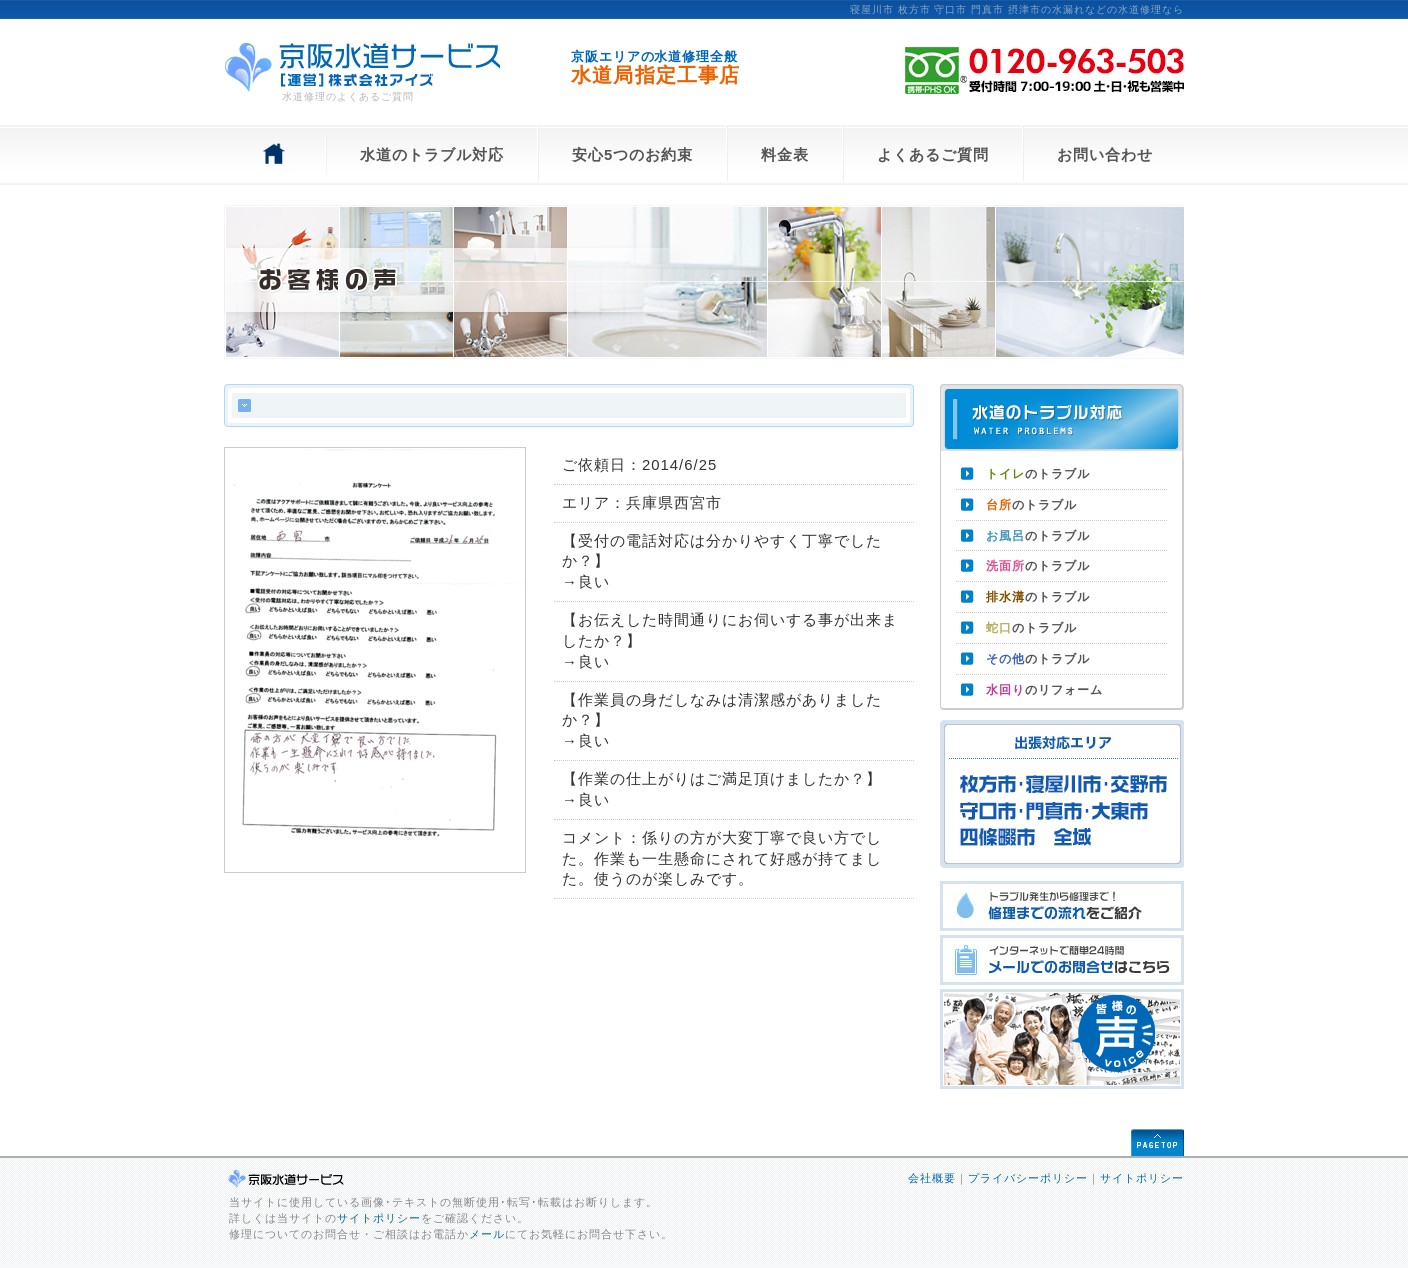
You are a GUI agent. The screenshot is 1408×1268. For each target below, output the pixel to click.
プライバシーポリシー (1028, 1178)
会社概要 (932, 1178)
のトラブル (1038, 474)
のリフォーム (1044, 690)
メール (487, 1234)
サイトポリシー (379, 1218)
